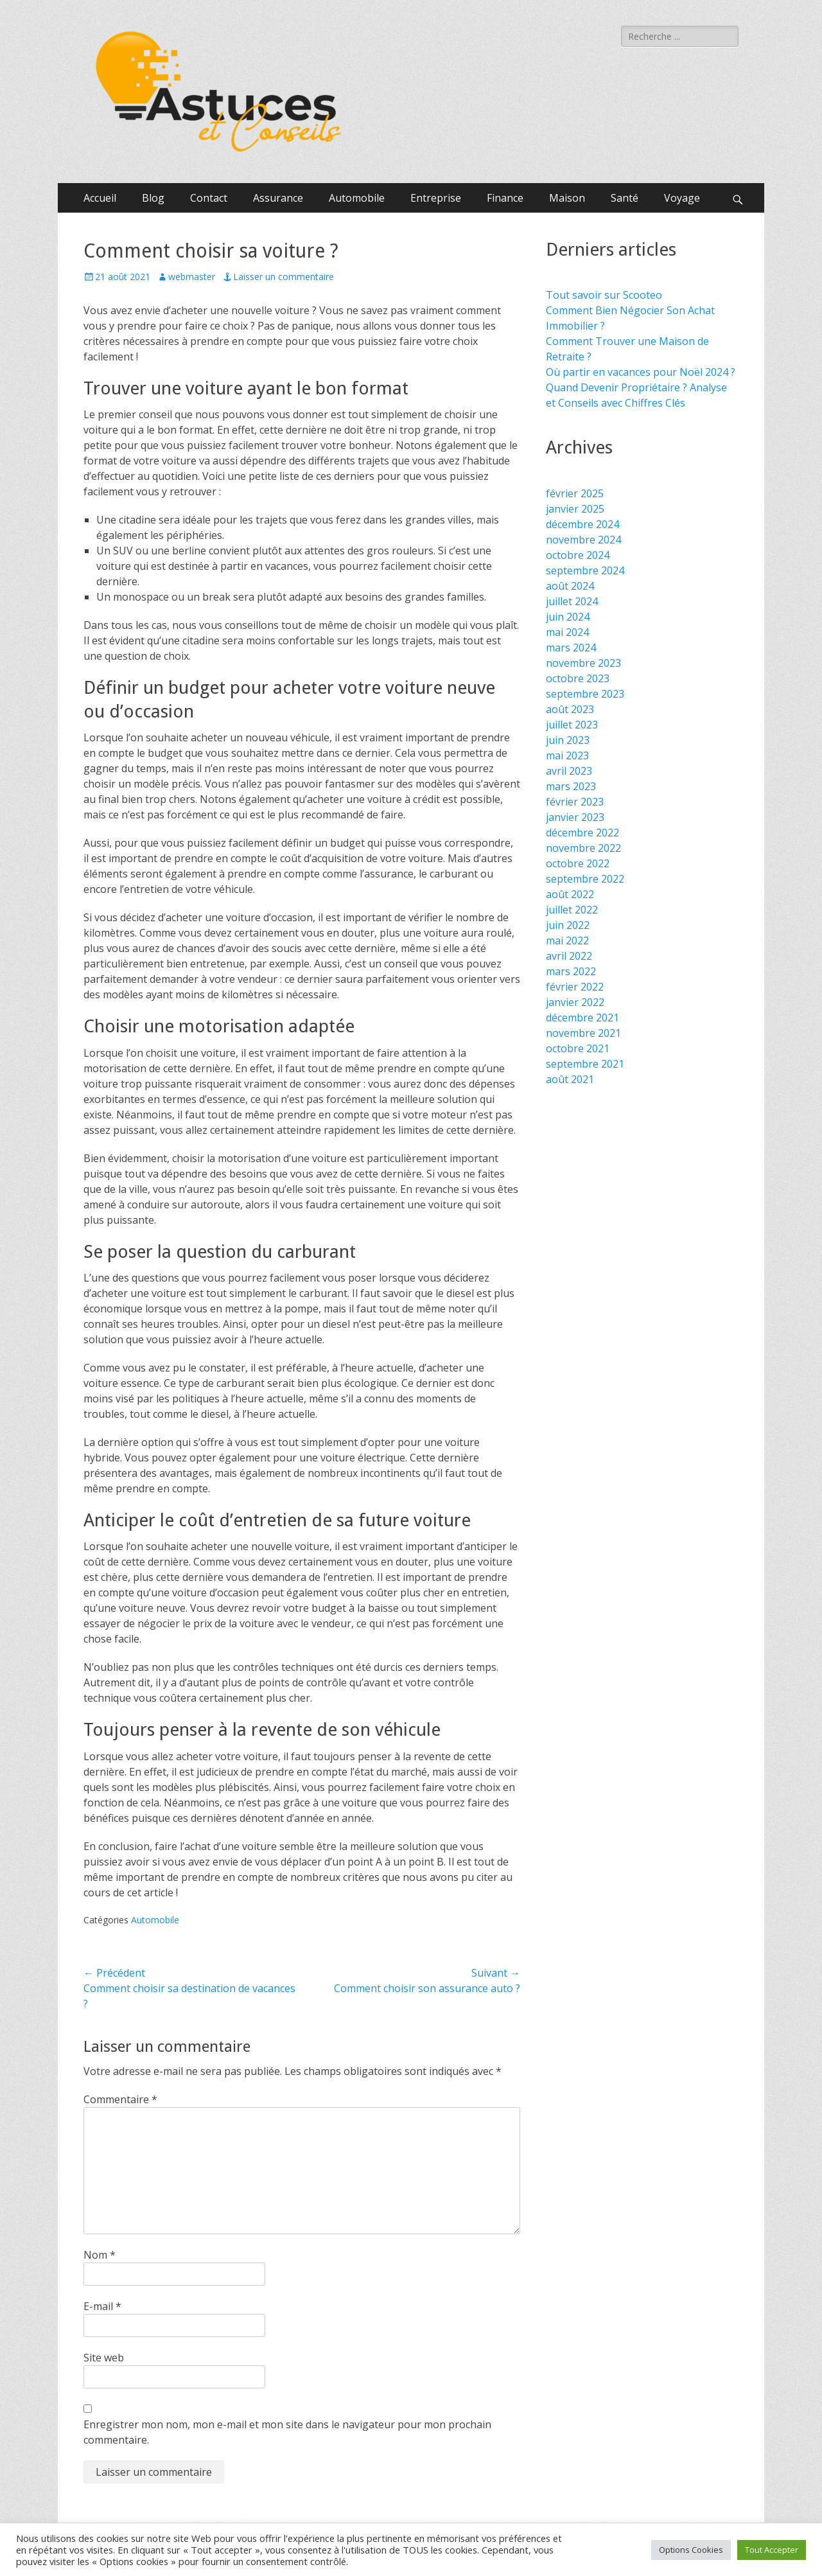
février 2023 (575, 802)
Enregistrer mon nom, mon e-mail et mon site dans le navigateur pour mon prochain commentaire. (287, 2432)
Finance (505, 198)
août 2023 (570, 709)
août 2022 (570, 894)
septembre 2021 (585, 1064)
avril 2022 (569, 956)
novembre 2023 (583, 663)
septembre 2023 (585, 694)
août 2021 (570, 1079)
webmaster (191, 276)
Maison (567, 198)
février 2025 (575, 493)
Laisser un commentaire (283, 276)
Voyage (682, 198)
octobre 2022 (577, 863)
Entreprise (435, 198)
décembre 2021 (582, 1017)
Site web (103, 2358)
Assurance (278, 198)
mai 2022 (567, 940)
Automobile (357, 198)
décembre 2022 (582, 832)
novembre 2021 (583, 1033)
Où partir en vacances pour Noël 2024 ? (640, 372)
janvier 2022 (575, 1002)
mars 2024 (571, 647)
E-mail (102, 2306)
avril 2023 (569, 771)
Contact (208, 198)
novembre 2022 (583, 848)
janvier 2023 (575, 817)
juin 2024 (568, 617)
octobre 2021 (577, 1048)
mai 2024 (567, 632)
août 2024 (570, 586)
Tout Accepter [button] (771, 2549)
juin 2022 (568, 925)
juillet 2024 (572, 601)
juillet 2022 (572, 910)
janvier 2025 (575, 509)
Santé (624, 198)
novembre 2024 (583, 540)
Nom (99, 2255)
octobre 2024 (577, 555)
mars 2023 (571, 786)
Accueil (99, 198)
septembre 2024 (585, 570)
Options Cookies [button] (691, 2549)
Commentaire (120, 2099)
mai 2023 (567, 755)
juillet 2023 (572, 725)
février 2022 (575, 987)
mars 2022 (571, 971)
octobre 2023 (577, 678)
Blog (153, 198)
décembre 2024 (582, 524)
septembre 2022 (585, 879)
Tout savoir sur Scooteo (604, 295)
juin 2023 (568, 740)
